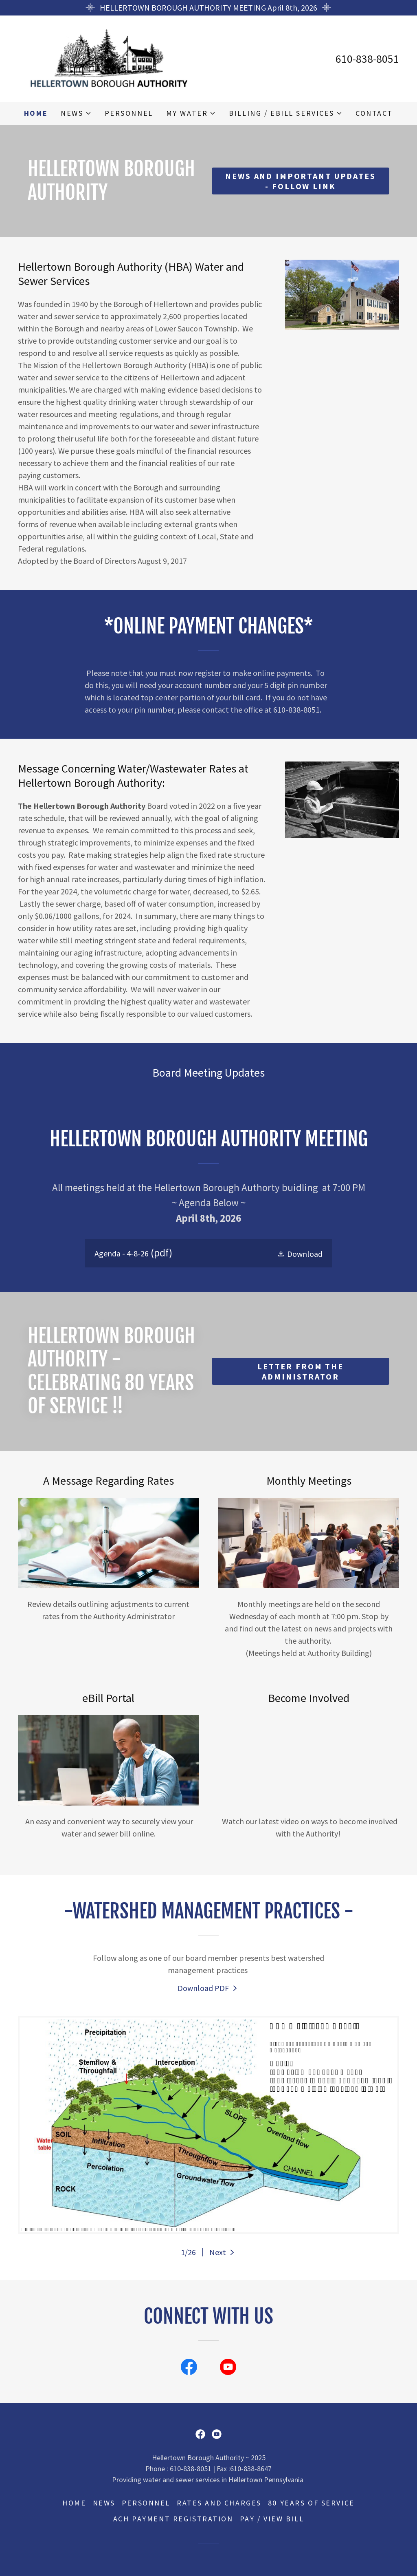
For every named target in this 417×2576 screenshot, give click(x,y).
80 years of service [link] (311, 2503)
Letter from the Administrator (300, 1371)
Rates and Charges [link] (219, 2503)
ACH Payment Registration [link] (173, 2518)
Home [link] (36, 113)
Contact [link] (374, 113)
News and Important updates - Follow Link (300, 181)
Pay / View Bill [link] (272, 2518)
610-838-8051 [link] (367, 58)
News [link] (104, 2503)
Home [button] (74, 2503)
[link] (109, 58)
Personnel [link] (129, 113)
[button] (76, 113)
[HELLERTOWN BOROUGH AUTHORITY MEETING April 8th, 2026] (208, 8)
